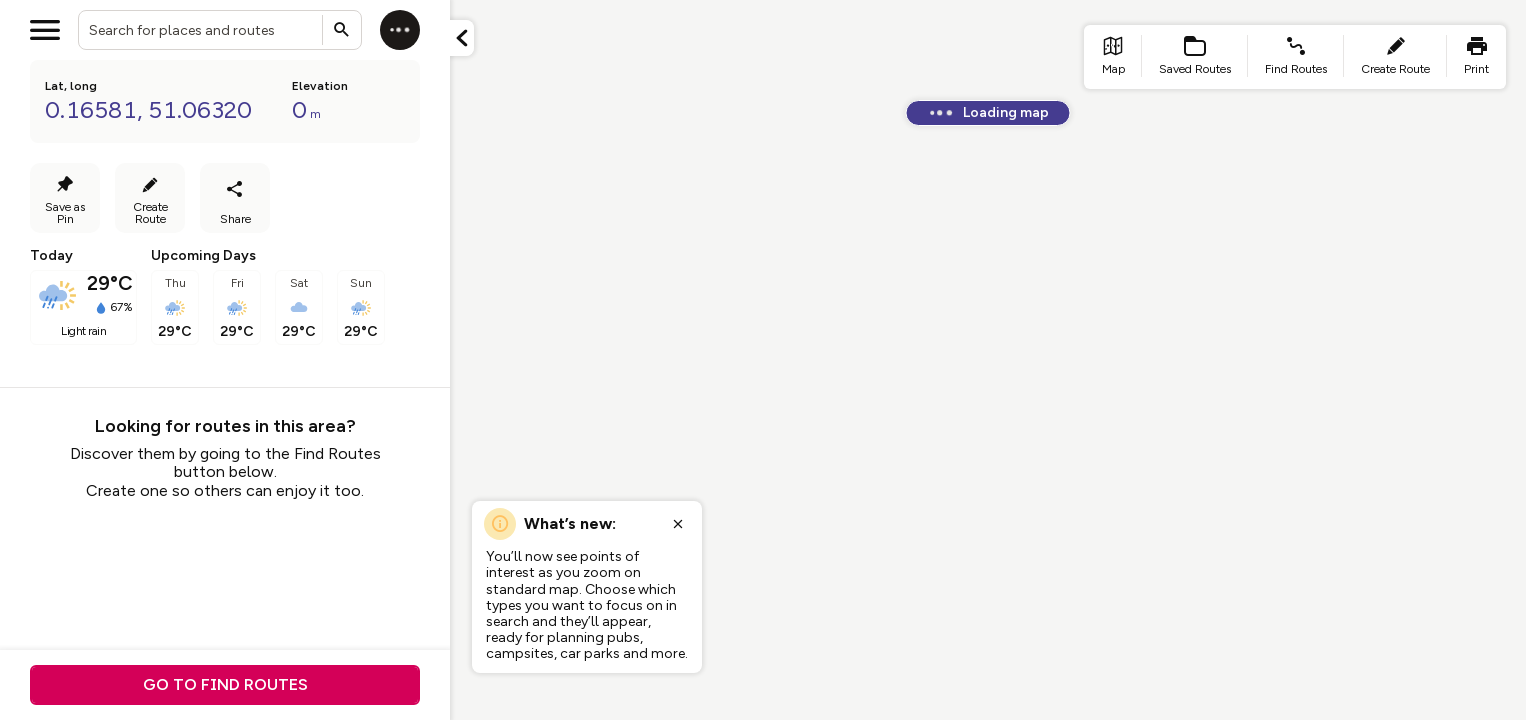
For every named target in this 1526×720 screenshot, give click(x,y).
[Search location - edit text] (220, 30)
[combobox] (220, 30)
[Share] (235, 198)
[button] (462, 38)
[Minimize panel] (462, 38)
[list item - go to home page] (1113, 57)
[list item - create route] (1395, 57)
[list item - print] (1476, 57)
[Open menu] (45, 30)
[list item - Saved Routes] (1195, 57)
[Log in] (400, 30)
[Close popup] (678, 524)
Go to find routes (225, 684)
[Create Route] (150, 198)
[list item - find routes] (1296, 57)
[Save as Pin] (65, 198)
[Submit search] (342, 30)
